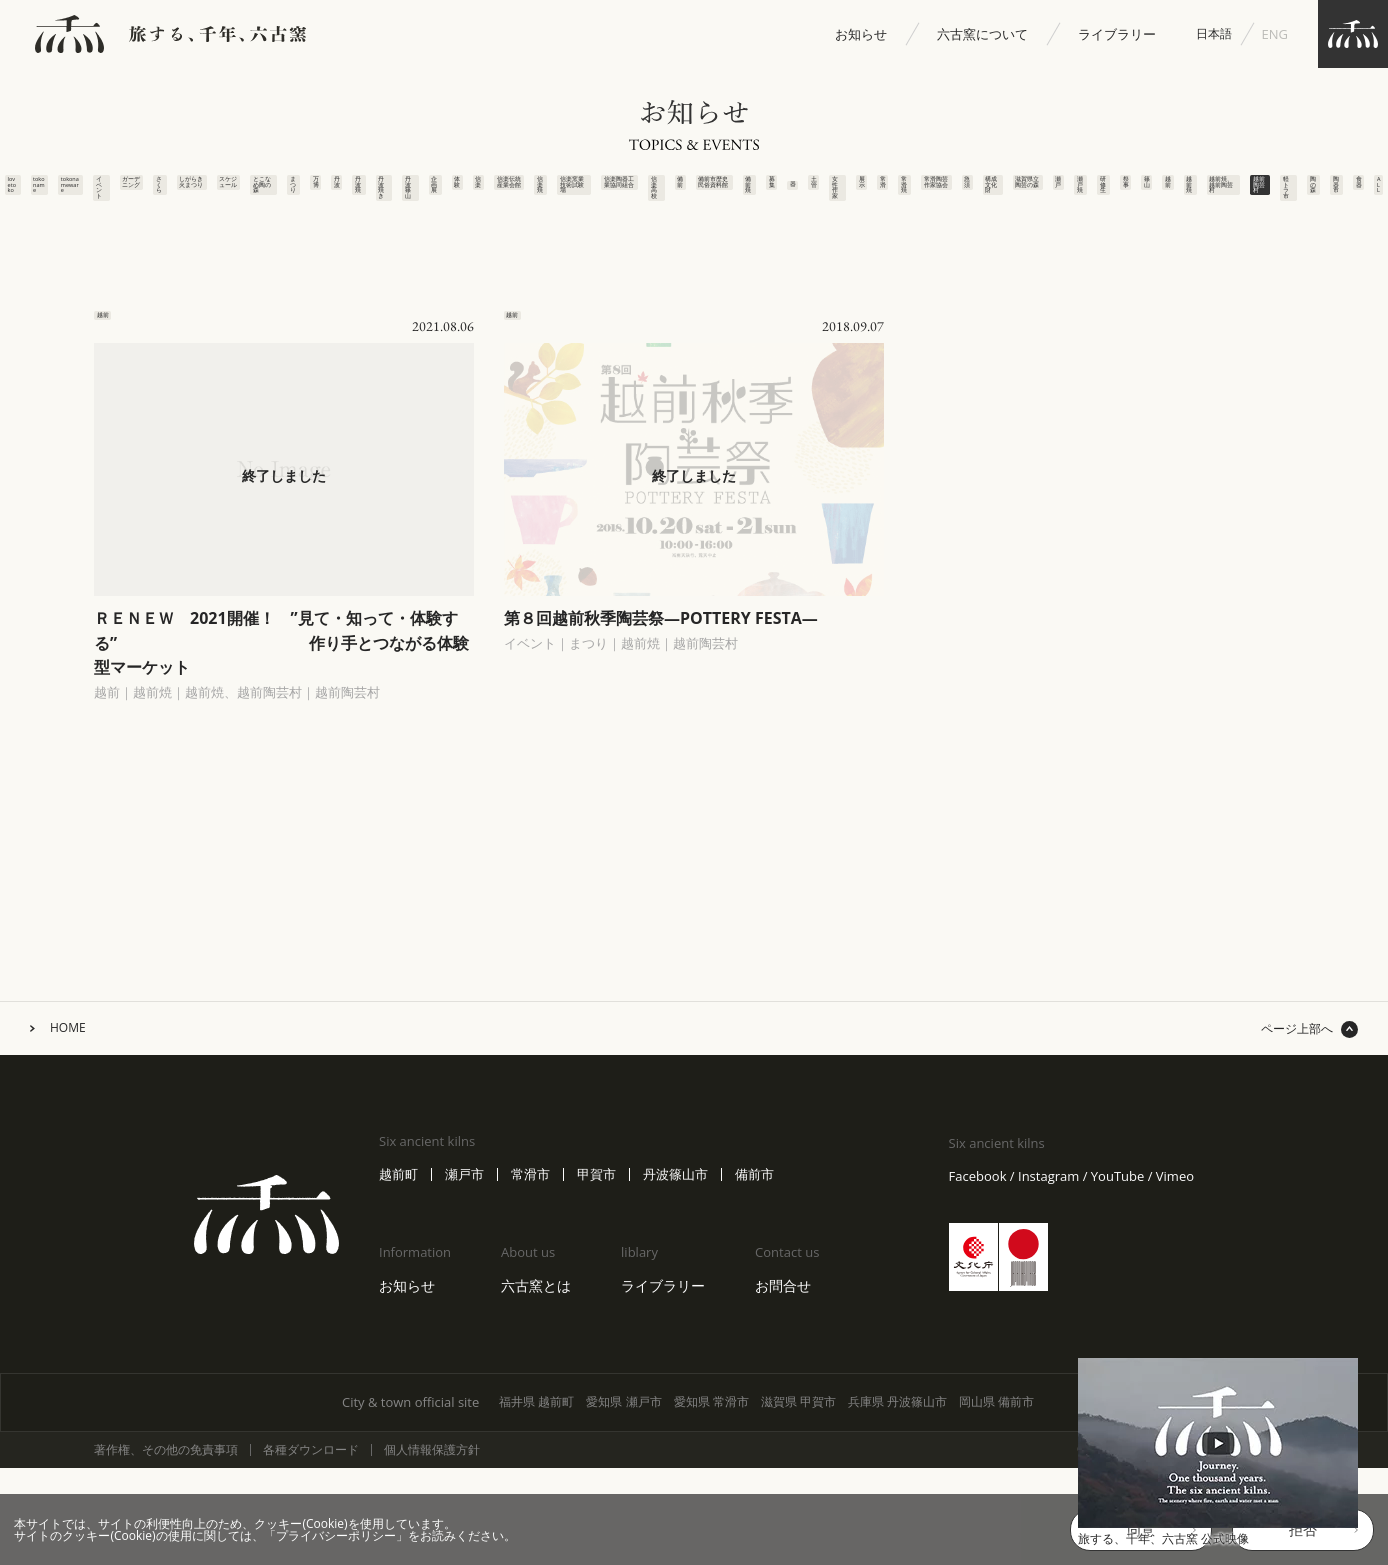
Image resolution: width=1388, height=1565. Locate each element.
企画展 (336, 198)
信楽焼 (476, 198)
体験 (371, 191)
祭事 (1211, 191)
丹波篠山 (301, 204)
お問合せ (783, 1424)
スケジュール (56, 217)
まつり (126, 198)
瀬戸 (1106, 191)
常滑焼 (931, 198)
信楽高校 (581, 204)
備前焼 (686, 198)
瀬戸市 (464, 1313)
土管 (791, 191)
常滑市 (530, 1313)
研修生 (1176, 198)
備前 (616, 191)
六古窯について (982, 34)
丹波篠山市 (675, 1313)
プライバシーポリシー (336, 1535)
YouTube (1117, 1315)
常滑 (896, 191)
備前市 (754, 1313)
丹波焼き (266, 204)
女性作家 (826, 204)
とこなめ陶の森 (91, 224)
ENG (1275, 34)
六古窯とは (536, 1424)
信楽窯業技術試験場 (511, 237)
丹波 (196, 191)
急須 (1001, 191)
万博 (161, 191)
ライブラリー (1117, 34)
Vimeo (1175, 1315)
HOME (68, 1167)
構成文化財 (1036, 211)
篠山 (1246, 191)
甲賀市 (596, 1313)
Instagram (1048, 1315)
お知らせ (861, 34)
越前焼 (1316, 198)
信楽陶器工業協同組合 (546, 243)
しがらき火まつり (21, 230)
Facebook (978, 1315)
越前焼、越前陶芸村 (1358, 211)
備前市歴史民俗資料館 (651, 243)
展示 (861, 191)
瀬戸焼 (1141, 198)
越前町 (398, 1313)
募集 (721, 191)
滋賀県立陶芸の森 (1071, 230)
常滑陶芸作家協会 (966, 230)
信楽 (406, 191)
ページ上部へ (1297, 1168)
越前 (1281, 191)
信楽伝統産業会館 (441, 230)
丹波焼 (231, 198)
